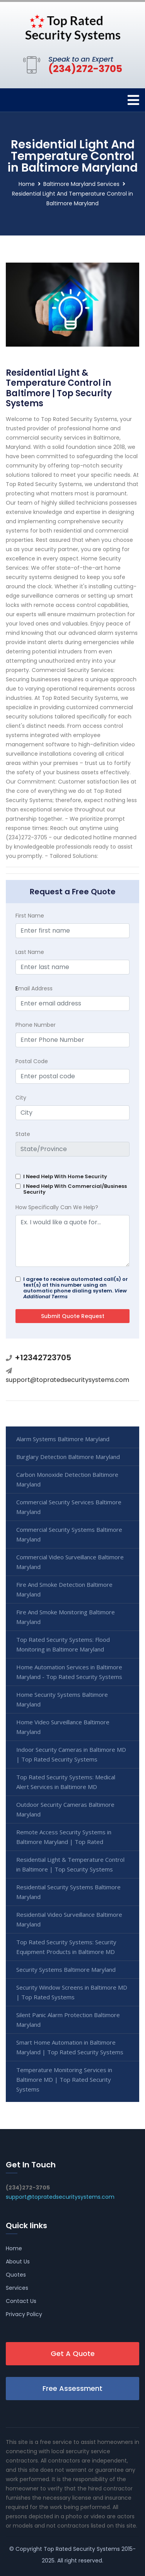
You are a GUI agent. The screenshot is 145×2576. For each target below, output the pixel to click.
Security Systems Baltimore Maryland (66, 1969)
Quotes (16, 2275)
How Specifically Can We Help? (56, 1207)
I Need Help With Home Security (65, 1176)
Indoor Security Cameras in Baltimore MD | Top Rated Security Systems (71, 1754)
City (20, 1098)
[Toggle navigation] (133, 100)
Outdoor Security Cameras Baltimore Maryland (65, 1809)
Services (17, 2288)
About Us (18, 2261)
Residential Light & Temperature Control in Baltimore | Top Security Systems (70, 1864)
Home (27, 184)
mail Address (34, 988)
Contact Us (21, 2301)
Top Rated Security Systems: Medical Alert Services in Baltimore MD (65, 1782)
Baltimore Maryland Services (81, 184)
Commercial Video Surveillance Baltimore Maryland (70, 1562)
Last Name (29, 952)
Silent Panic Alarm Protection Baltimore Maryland (68, 2019)
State (22, 1134)
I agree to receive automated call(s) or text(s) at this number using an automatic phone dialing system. (75, 1287)
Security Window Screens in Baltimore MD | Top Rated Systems (71, 1992)
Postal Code (31, 1061)
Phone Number (35, 1025)
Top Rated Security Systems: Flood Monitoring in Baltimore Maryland (63, 1644)
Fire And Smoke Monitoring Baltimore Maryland (65, 1617)
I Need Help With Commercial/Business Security (75, 1189)
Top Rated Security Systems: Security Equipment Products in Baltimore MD (66, 1947)
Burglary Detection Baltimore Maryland (68, 1457)
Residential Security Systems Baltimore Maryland (68, 1892)
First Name (29, 915)
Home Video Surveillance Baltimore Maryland (62, 1727)
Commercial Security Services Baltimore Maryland (68, 1507)
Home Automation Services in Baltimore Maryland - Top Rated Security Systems (69, 1672)
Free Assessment (72, 2388)
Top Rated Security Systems (82, 2549)
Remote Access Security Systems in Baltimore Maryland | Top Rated (63, 1837)
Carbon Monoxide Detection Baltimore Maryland (67, 1479)
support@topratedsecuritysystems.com (67, 1379)
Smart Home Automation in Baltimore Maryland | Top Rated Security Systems (69, 2047)
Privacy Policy (24, 2314)
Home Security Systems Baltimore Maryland (62, 1699)
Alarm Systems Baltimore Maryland (62, 1439)
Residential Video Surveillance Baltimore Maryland (69, 1919)
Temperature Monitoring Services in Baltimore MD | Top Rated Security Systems (64, 2079)
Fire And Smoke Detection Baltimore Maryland (64, 1589)
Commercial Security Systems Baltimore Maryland (69, 1534)
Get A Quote (73, 2353)
